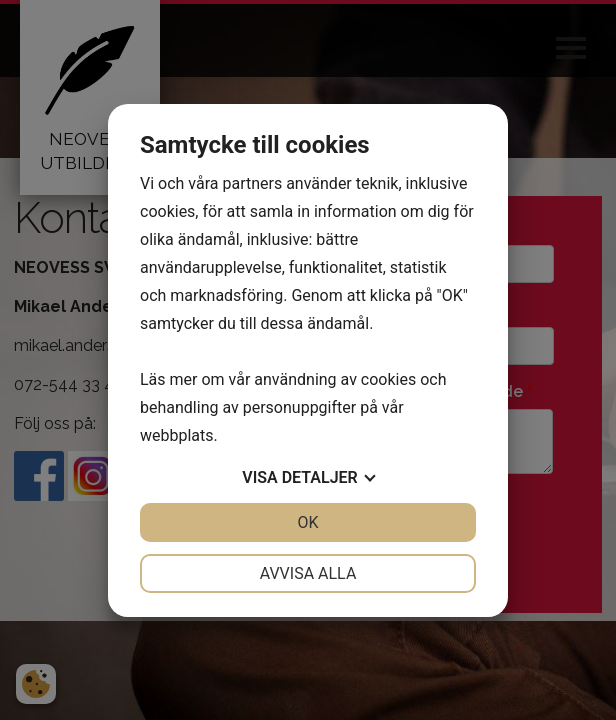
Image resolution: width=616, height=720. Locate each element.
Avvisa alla (308, 573)
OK (307, 522)
